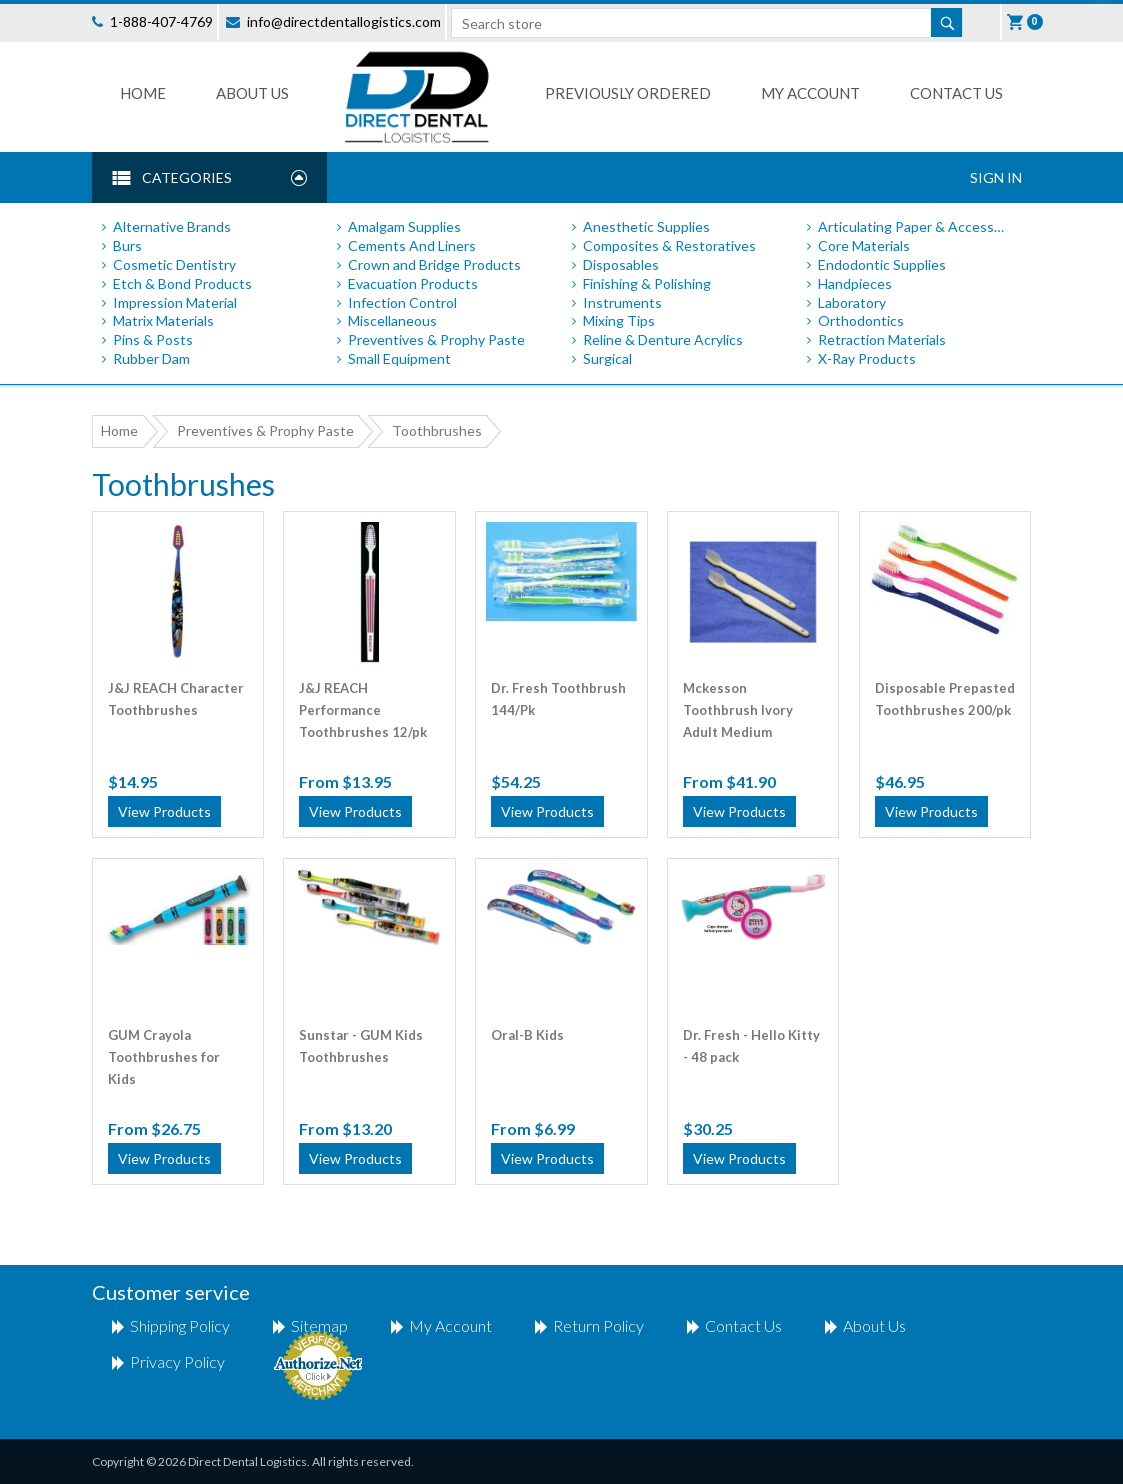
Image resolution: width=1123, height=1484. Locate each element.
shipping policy (180, 1325)
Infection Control (402, 302)
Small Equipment (399, 358)
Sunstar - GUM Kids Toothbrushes (361, 1046)
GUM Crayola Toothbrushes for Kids (164, 1046)
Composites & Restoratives (669, 245)
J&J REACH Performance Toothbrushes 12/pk (363, 699)
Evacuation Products (413, 283)
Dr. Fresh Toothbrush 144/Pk (558, 699)
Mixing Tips (619, 320)
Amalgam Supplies (404, 226)
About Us (252, 93)
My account (450, 1325)
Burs (127, 245)
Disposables (621, 264)
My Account (810, 93)
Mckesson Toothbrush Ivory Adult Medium (738, 699)
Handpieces (855, 283)
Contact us (956, 93)
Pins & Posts (153, 339)
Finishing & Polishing (647, 283)
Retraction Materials (882, 339)
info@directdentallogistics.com (344, 21)
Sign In (996, 177)
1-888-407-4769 (161, 21)
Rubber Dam (151, 358)
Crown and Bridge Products (434, 264)
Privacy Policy (177, 1361)
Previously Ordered (628, 93)
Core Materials (864, 245)
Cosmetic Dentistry (174, 264)
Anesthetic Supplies (646, 226)
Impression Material (175, 302)
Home (143, 93)
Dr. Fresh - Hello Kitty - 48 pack (751, 1046)
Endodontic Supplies (882, 264)
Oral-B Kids (527, 1035)
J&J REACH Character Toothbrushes (176, 699)
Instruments (622, 302)
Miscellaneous (392, 320)
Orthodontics (861, 320)
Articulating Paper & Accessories (915, 226)
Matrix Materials (163, 320)
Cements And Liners (412, 245)
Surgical (607, 358)
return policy (598, 1325)
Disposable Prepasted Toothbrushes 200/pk (945, 699)
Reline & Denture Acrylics (663, 339)
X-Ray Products (867, 358)
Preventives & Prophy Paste (436, 339)
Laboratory (852, 302)
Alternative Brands (172, 226)
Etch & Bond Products (182, 283)
